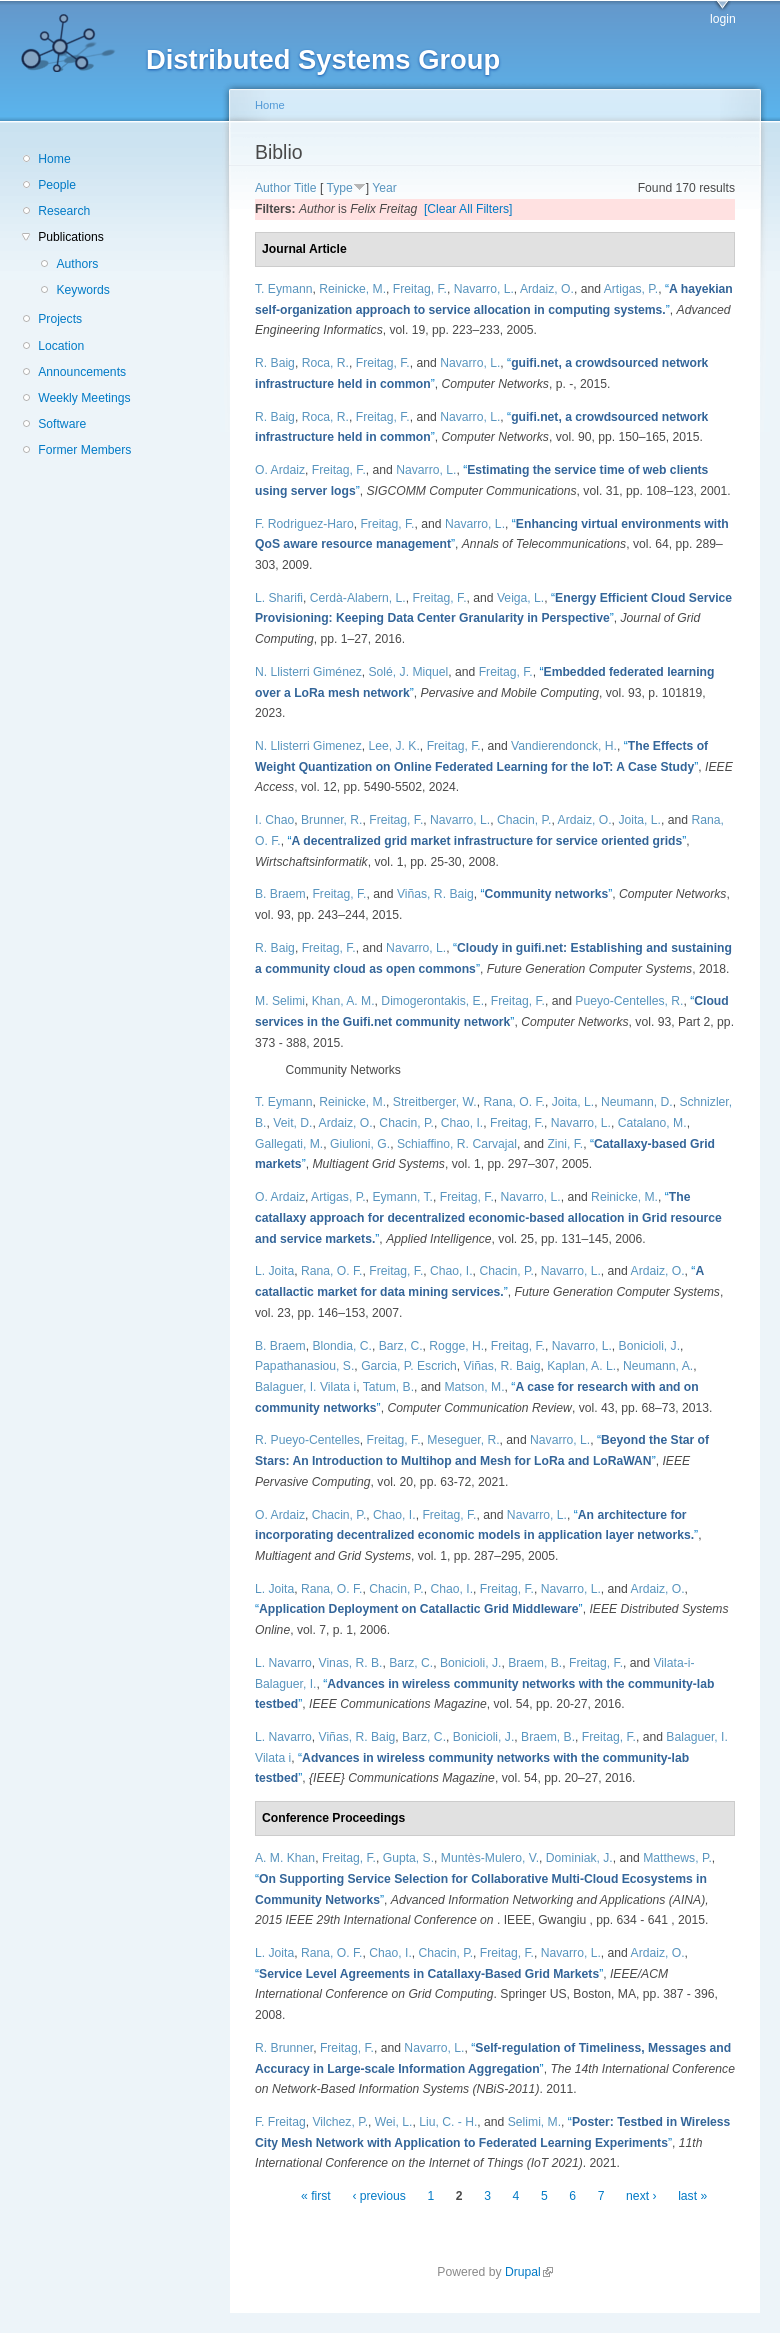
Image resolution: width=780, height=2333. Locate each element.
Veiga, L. (520, 598)
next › (641, 2196)
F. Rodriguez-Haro (304, 524)
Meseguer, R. (463, 1440)
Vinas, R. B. (351, 1663)
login (723, 19)
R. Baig (275, 363)
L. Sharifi (279, 598)
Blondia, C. (341, 1346)
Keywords (82, 290)
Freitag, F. (420, 289)
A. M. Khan (285, 1858)
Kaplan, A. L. (581, 1366)
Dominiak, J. (579, 1858)
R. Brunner (284, 2048)
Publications (71, 237)
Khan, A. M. (343, 1001)
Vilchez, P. (340, 2122)
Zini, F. (565, 1144)
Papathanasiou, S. (304, 1366)
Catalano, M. (652, 1123)
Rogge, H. (456, 1346)
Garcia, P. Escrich (409, 1366)
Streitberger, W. (435, 1102)
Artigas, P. (631, 289)
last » (692, 2196)
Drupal (529, 2272)
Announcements (82, 372)
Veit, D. (292, 1123)
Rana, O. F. (513, 1102)
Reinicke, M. (352, 289)
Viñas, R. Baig (435, 894)
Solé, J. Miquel (409, 672)
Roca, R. (325, 363)
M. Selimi (280, 1001)
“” (486, 841)
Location (61, 346)
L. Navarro (283, 1663)
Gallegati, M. (289, 1144)
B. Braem (280, 894)
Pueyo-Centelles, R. (629, 1001)
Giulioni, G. (360, 1144)
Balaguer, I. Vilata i (305, 1387)
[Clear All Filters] (468, 209)
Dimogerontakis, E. (432, 1001)
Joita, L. (639, 820)
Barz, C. (401, 1346)
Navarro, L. (484, 289)
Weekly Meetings (84, 398)
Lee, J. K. (394, 746)
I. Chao (274, 820)
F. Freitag (280, 2122)
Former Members (84, 450)
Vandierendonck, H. (564, 746)
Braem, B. (535, 1663)
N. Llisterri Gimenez (308, 746)
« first (316, 2196)
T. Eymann (283, 289)
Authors (77, 264)
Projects (60, 319)
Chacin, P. (524, 820)
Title (305, 188)
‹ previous (378, 2196)
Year (384, 188)
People (57, 185)
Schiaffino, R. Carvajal (457, 1144)
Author (273, 188)
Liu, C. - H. (448, 2122)
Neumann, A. (658, 1366)
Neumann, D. (637, 1102)
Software (62, 424)
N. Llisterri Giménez (308, 672)
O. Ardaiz (280, 470)
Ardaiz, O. (547, 289)
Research (64, 211)
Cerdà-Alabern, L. (358, 598)
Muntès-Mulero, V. (490, 1858)
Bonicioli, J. (649, 1346)
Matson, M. (474, 1387)
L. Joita (274, 1271)
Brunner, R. (332, 820)
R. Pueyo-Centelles (307, 1440)
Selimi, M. (534, 2122)
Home (54, 159)
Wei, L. (394, 2122)
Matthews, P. (677, 1858)
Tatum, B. (388, 1387)
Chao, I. (462, 1123)
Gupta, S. (408, 1858)
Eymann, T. (402, 1197)
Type (339, 188)
